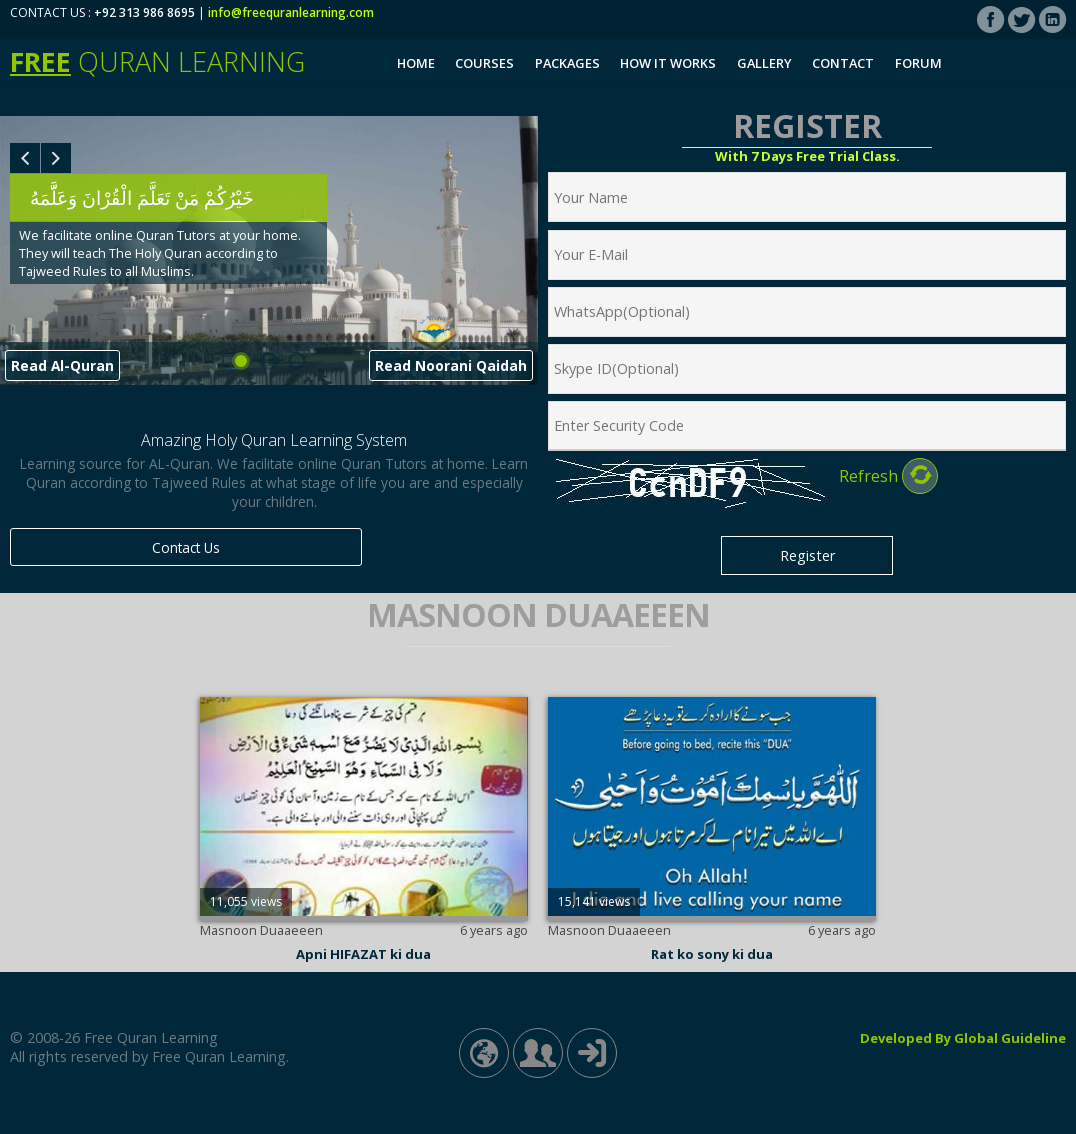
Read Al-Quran (62, 365)
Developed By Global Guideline (963, 1038)
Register (807, 555)
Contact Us (186, 547)
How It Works (668, 63)
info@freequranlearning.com (291, 12)
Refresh (888, 476)
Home (416, 63)
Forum (918, 63)
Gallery (764, 63)
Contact (843, 63)
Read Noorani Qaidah (451, 365)
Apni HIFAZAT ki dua (363, 954)
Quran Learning (157, 61)
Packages (567, 63)
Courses (484, 63)
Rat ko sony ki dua (712, 954)
